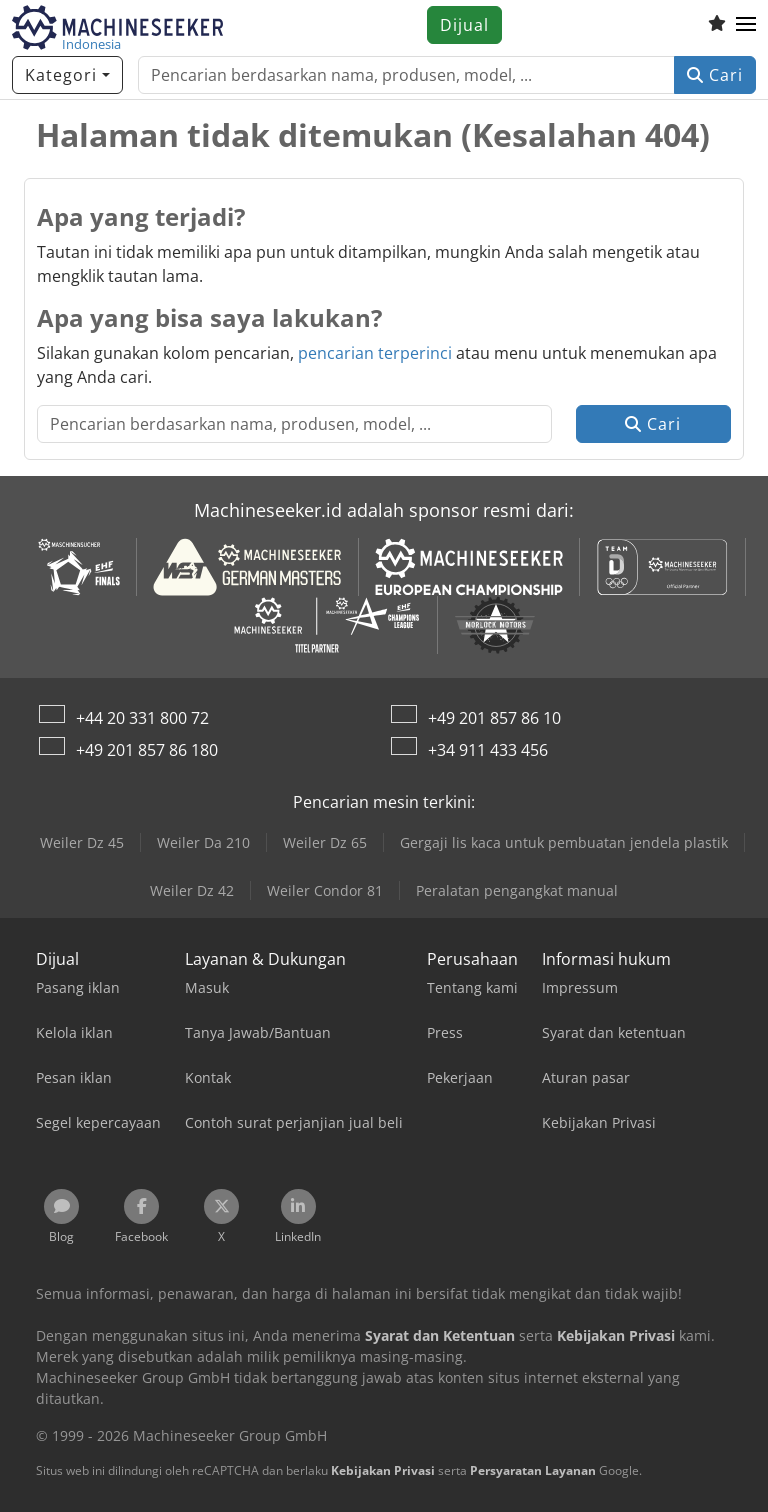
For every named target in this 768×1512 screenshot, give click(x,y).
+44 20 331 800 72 (142, 718)
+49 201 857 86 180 (147, 750)
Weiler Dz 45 (82, 842)
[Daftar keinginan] (717, 25)
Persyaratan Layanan (533, 1470)
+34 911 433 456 (488, 750)
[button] (746, 25)
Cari (715, 75)
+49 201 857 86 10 (494, 718)
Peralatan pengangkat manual (517, 890)
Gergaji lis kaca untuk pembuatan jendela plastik (564, 842)
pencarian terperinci (375, 353)
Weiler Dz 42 (192, 890)
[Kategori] (67, 75)
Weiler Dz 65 (325, 842)
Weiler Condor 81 (325, 890)
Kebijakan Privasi (383, 1470)
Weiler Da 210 (203, 842)
